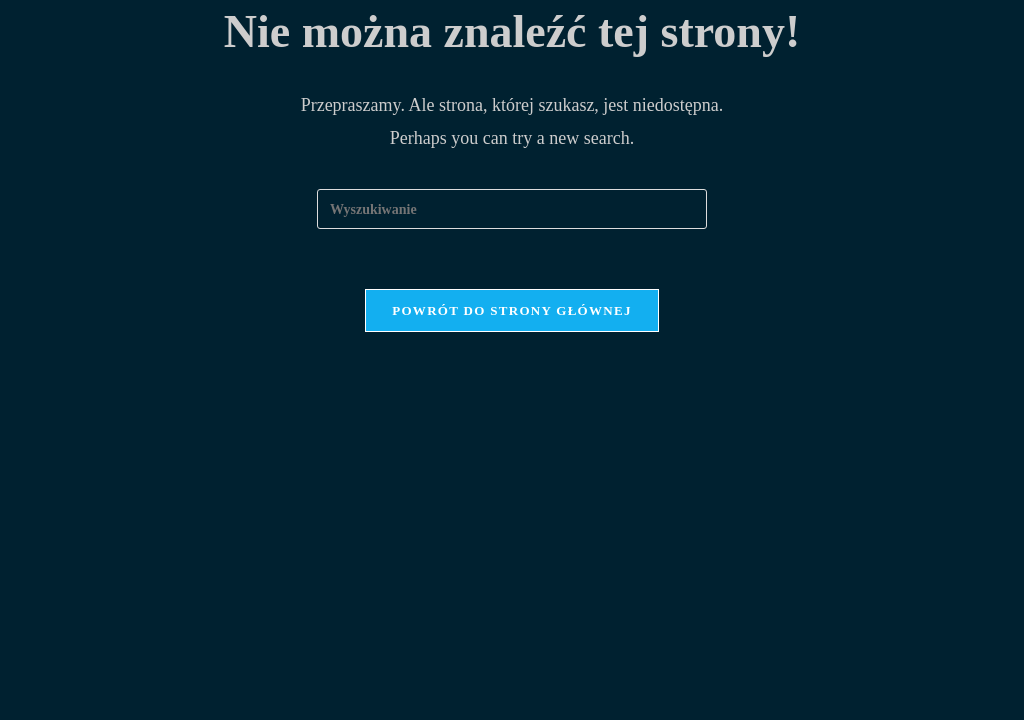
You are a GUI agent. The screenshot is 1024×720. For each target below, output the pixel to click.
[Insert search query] (512, 209)
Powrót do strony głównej (512, 310)
